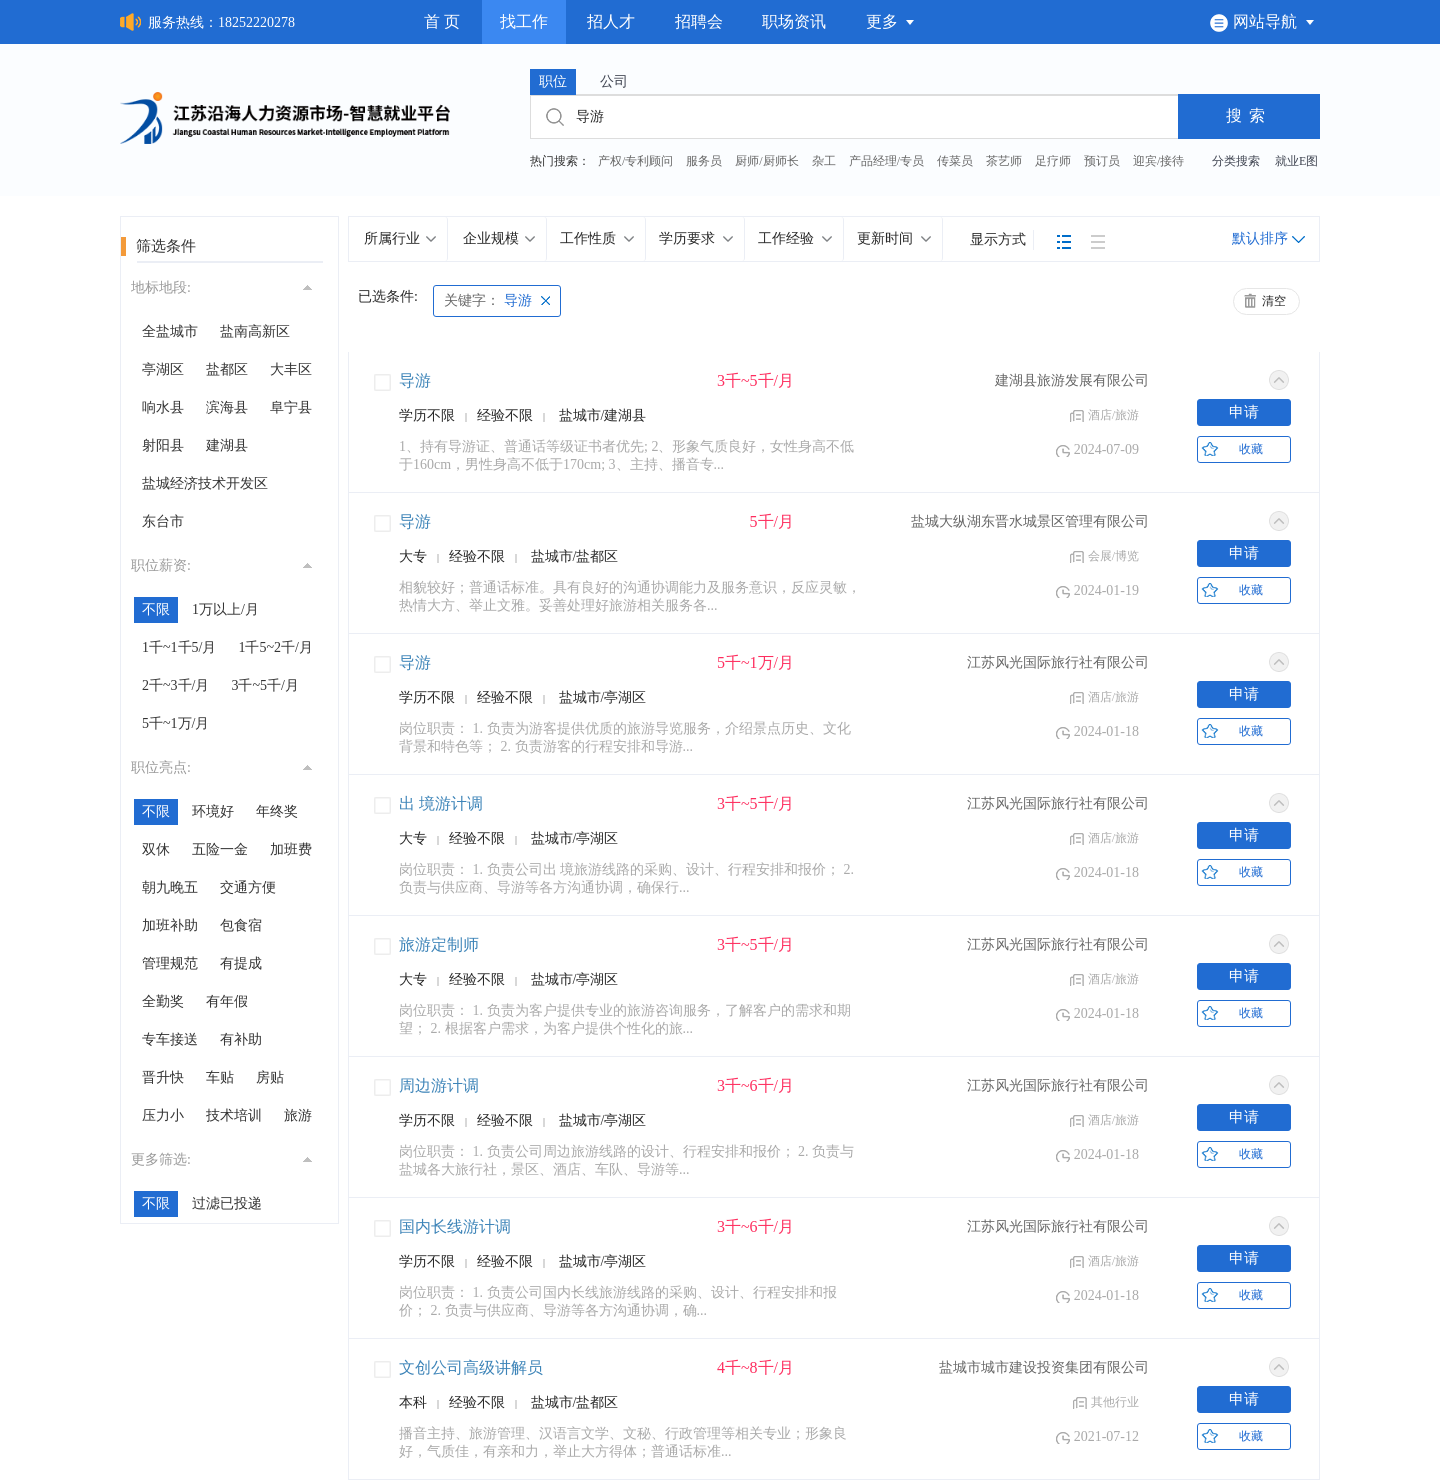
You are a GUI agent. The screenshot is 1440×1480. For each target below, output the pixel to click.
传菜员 (955, 161)
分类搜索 (1236, 161)
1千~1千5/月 (179, 647)
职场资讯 (794, 21)
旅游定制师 (439, 944)
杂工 (824, 161)
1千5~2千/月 (275, 647)
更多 (891, 21)
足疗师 (1053, 161)
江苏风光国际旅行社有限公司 (1058, 662)
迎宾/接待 (1158, 161)
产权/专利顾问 (635, 161)
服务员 (704, 161)
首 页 (442, 21)
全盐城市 (170, 331)
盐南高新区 (255, 331)
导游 (488, 300)
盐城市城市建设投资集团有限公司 (1044, 1367)
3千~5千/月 (264, 685)
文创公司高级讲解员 (471, 1367)
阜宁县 (291, 407)
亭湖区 (163, 369)
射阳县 (163, 445)
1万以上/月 (225, 609)
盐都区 (227, 369)
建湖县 (227, 445)
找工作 (524, 21)
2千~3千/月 (175, 685)
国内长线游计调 (455, 1226)
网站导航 (1262, 21)
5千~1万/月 (175, 723)
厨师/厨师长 (766, 161)
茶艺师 (1004, 161)
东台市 (163, 521)
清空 (1274, 301)
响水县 (163, 407)
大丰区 (291, 369)
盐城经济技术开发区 (205, 483)
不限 (156, 609)
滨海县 (227, 407)
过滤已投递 (227, 1203)
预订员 (1102, 161)
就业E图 (1296, 161)
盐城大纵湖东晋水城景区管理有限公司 (1030, 521)
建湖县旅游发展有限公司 (1072, 380)
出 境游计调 (441, 803)
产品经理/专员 (886, 161)
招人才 (611, 21)
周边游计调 (439, 1085)
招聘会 (699, 21)
